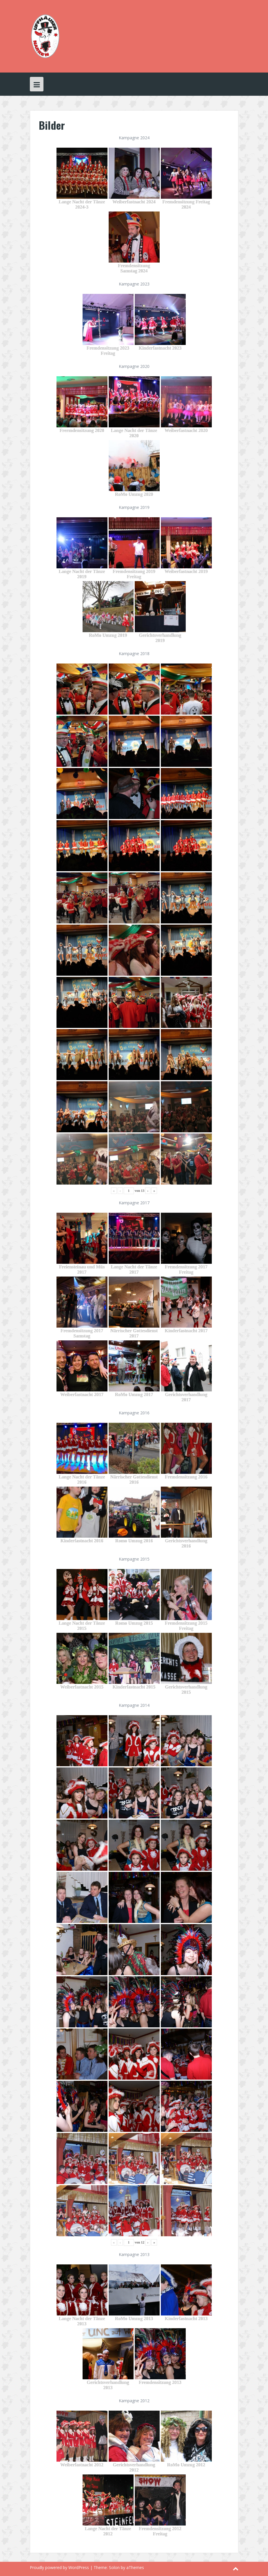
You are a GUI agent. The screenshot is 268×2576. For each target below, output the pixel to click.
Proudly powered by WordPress (59, 2567)
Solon (114, 2567)
